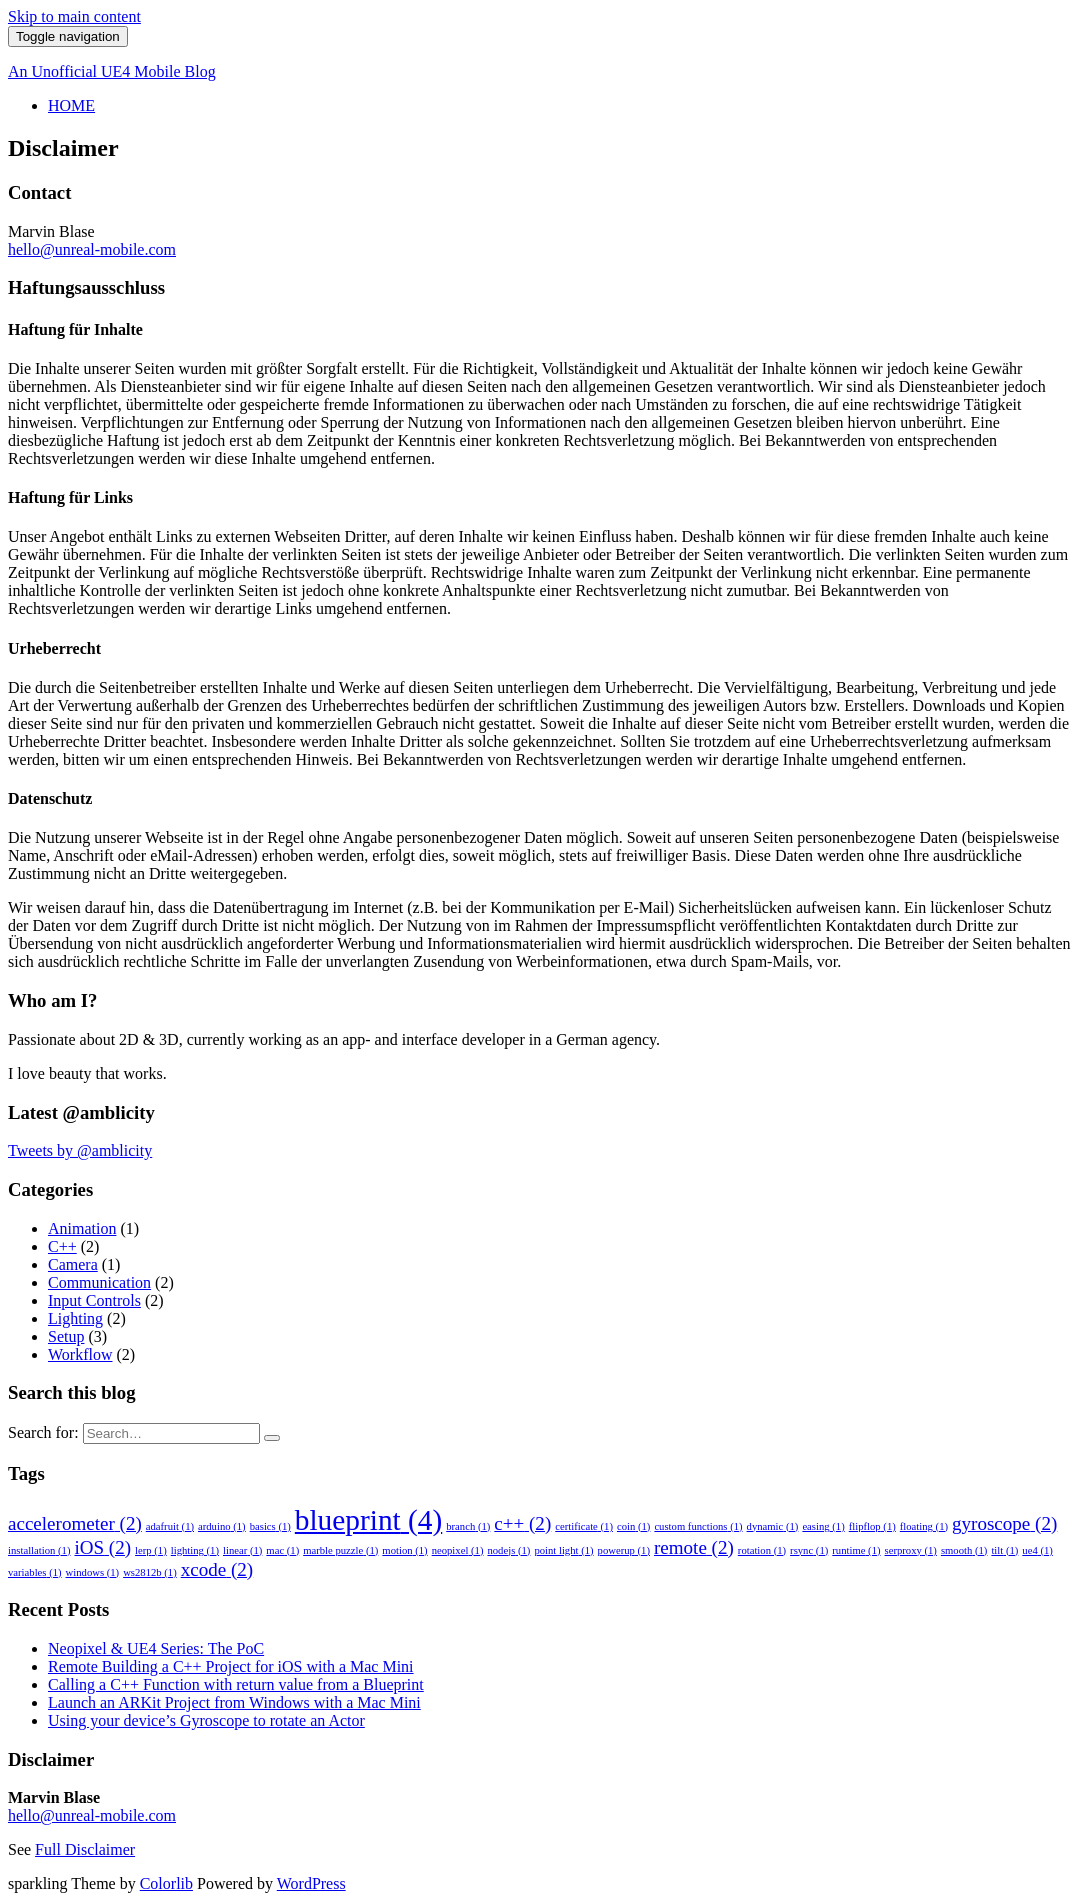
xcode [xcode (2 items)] (217, 1569)
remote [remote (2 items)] (694, 1547)
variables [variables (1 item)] (35, 1572)
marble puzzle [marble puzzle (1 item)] (340, 1550)
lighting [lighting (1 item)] (195, 1550)
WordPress (311, 1883)
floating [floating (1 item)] (924, 1526)
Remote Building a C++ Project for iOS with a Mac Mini (231, 1666)
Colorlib (166, 1883)
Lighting (75, 1318)
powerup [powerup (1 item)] (624, 1550)
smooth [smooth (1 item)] (964, 1550)
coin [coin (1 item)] (633, 1526)
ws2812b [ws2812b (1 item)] (150, 1572)
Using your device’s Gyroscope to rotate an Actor (206, 1720)
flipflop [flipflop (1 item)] (872, 1526)
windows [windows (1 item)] (93, 1572)
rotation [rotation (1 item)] (762, 1550)
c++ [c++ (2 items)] (522, 1523)
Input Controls (94, 1300)
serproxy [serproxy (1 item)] (911, 1550)
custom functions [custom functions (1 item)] (698, 1526)
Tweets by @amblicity (80, 1150)
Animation (82, 1228)
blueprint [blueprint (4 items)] (368, 1520)
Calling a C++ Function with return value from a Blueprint (236, 1684)
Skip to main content (74, 16)
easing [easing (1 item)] (823, 1526)
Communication (99, 1282)
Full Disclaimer (85, 1849)
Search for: (43, 1432)
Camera (73, 1264)
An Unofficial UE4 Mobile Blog (112, 71)
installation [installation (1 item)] (39, 1550)
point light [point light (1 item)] (563, 1550)
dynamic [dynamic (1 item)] (773, 1526)
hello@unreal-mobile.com (92, 249)
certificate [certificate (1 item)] (584, 1526)
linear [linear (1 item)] (242, 1550)
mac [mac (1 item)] (282, 1550)
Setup (66, 1336)
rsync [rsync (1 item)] (809, 1550)
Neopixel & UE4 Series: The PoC (156, 1648)
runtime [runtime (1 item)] (856, 1550)
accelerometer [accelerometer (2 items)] (75, 1523)
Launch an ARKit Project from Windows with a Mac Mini (234, 1702)
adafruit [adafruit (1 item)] (170, 1526)
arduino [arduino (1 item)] (222, 1526)
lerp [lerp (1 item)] (151, 1550)
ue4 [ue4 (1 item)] (1037, 1550)
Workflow (80, 1354)
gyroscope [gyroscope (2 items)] (1004, 1523)
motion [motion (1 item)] (404, 1550)
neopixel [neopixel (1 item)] (458, 1550)
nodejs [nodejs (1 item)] (508, 1550)
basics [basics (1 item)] (270, 1526)
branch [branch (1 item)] (468, 1526)
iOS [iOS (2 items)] (102, 1547)
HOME (71, 105)
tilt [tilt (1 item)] (1004, 1550)
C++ (62, 1246)
